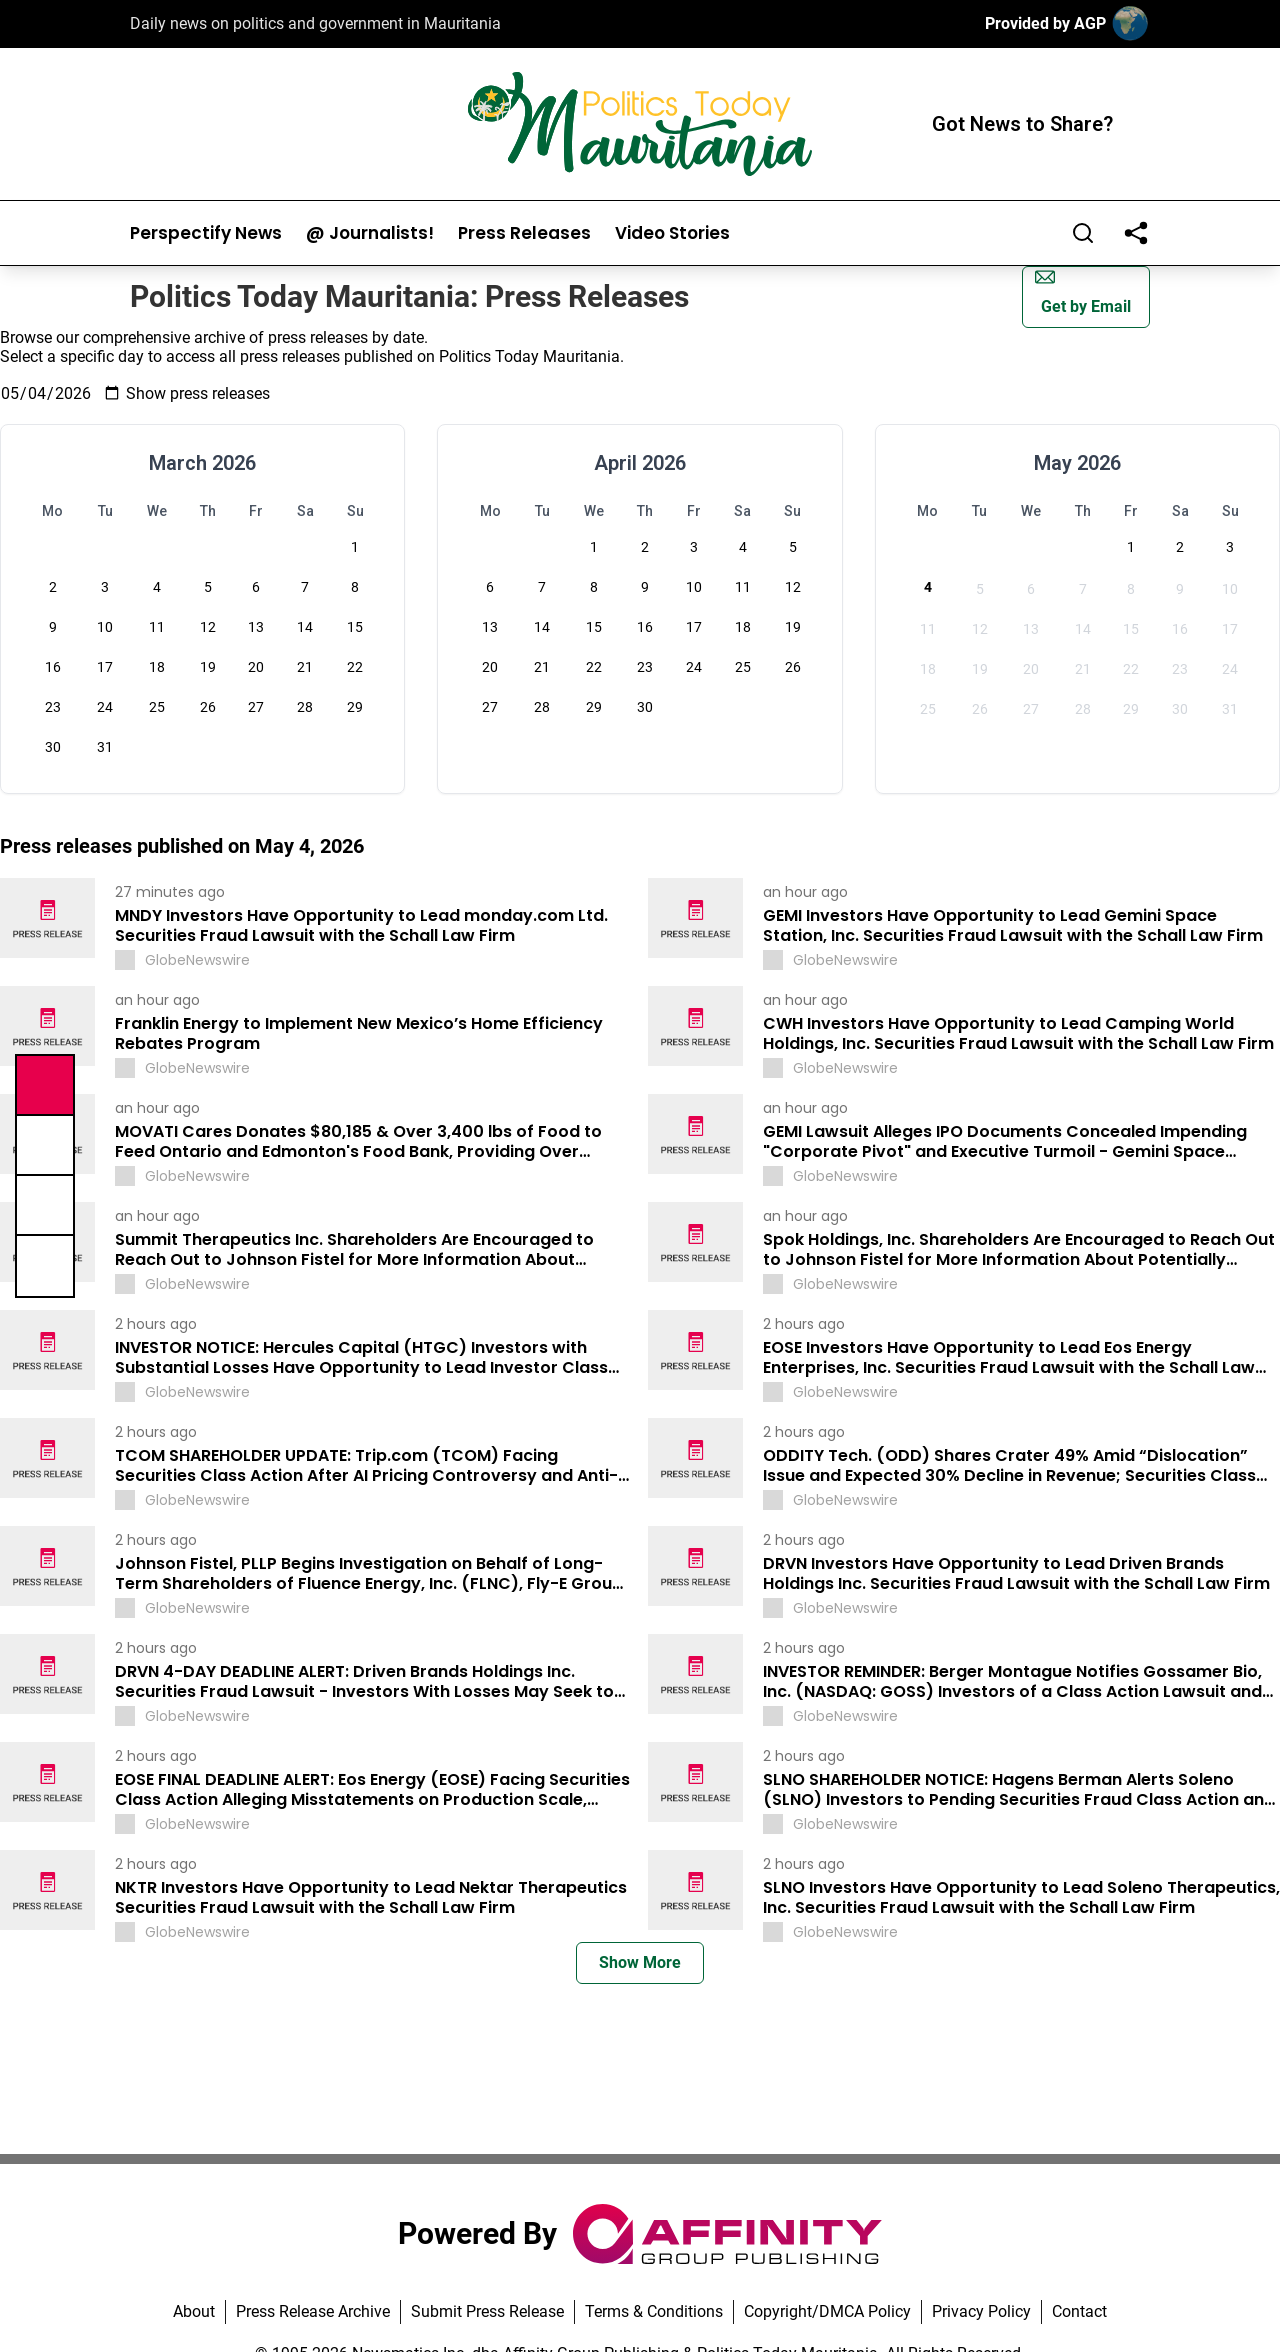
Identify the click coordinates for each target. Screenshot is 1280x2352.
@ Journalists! (370, 233)
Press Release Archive (313, 2311)
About (194, 2311)
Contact (1079, 2311)
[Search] (1083, 233)
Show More (640, 1962)
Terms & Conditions (654, 2311)
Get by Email (1083, 291)
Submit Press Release (487, 2311)
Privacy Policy (981, 2311)
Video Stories (672, 233)
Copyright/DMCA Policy (827, 2311)
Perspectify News (206, 233)
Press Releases (524, 233)
